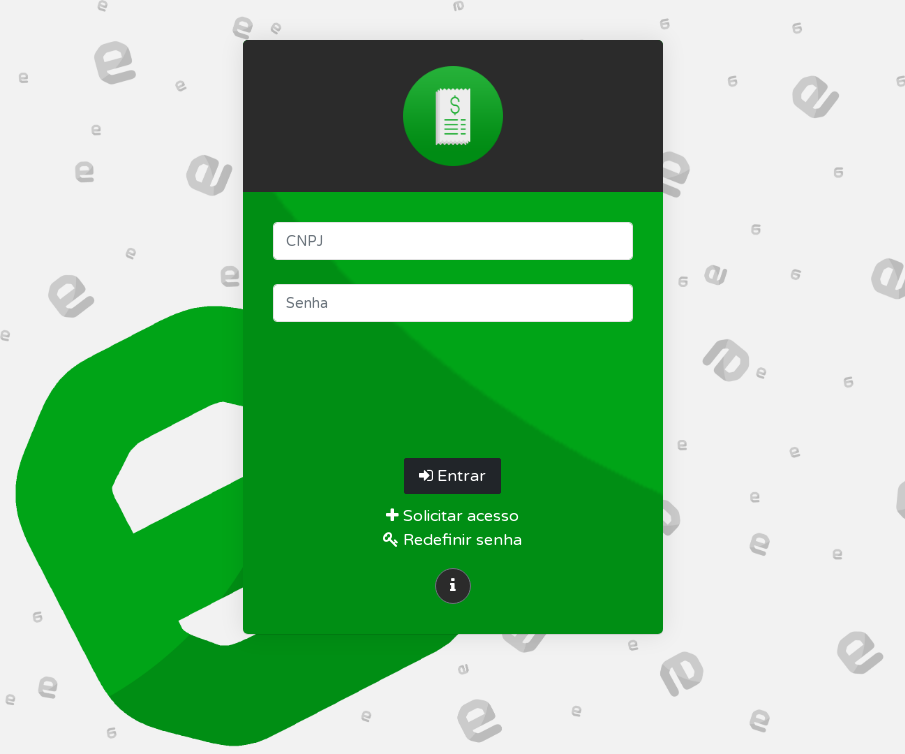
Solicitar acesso (452, 516)
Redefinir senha (452, 540)
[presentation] (453, 385)
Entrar (452, 476)
